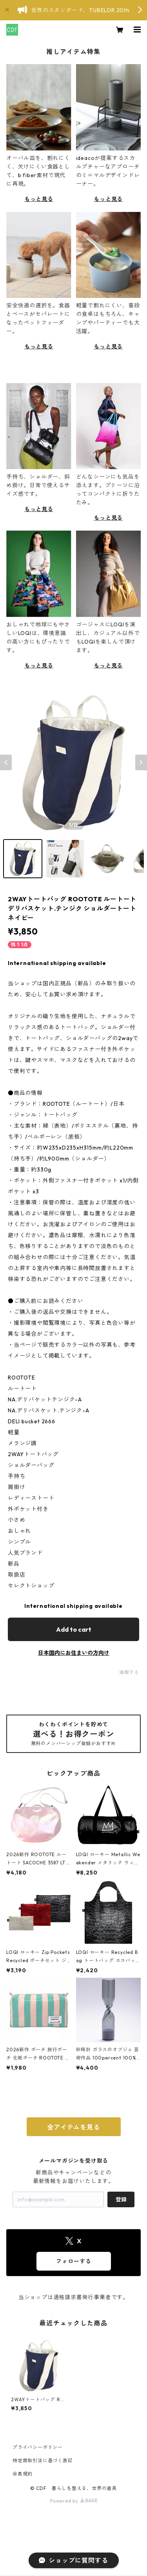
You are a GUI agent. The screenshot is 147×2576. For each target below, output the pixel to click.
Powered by (73, 2501)
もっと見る (38, 199)
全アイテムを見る (73, 2127)
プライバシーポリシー (38, 2447)
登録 (121, 2199)
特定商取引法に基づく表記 (43, 2460)
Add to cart (73, 1629)
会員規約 (23, 2474)
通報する (129, 1672)
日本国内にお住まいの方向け (73, 1652)
